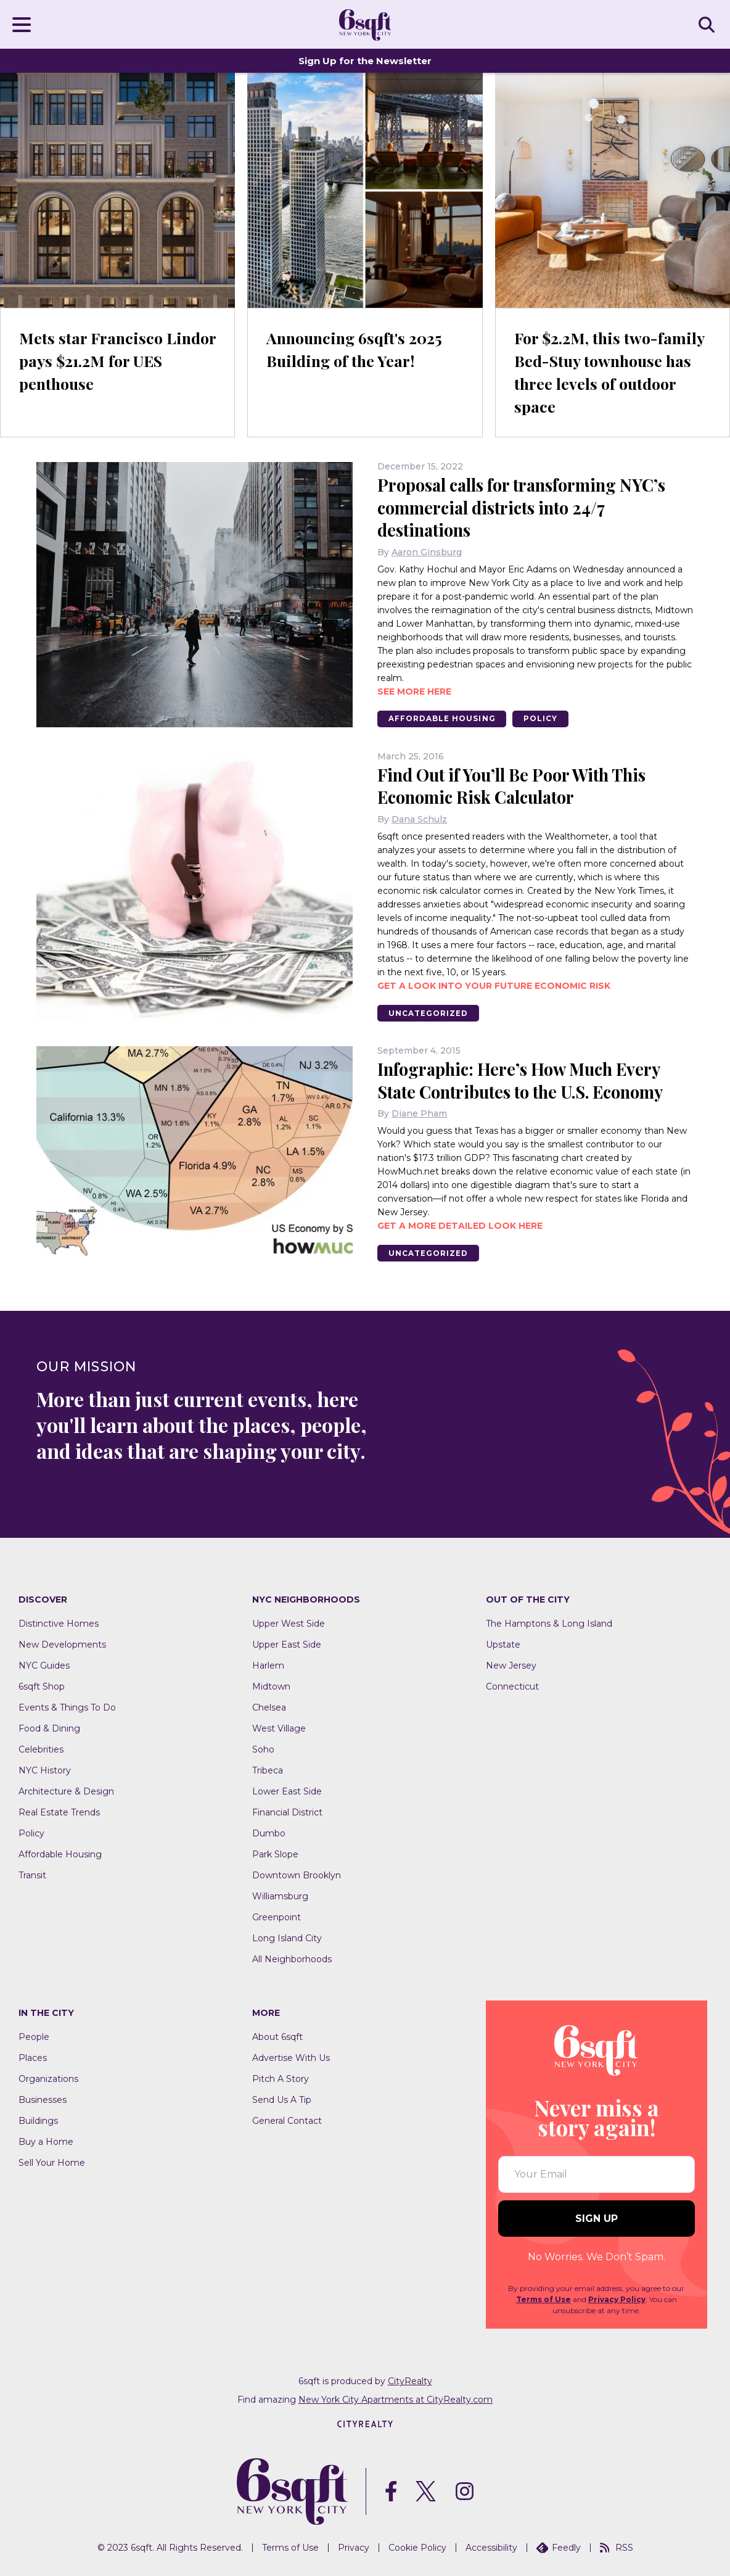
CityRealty (410, 2380)
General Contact (287, 2120)
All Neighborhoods (292, 1958)
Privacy (353, 2547)
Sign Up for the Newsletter (365, 61)
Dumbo (268, 1832)
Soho (263, 1748)
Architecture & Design (66, 1790)
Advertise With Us (291, 2057)
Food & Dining (49, 1727)
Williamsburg (280, 1895)
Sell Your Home (51, 2162)
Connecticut (512, 1685)
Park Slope (275, 1853)
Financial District (287, 1811)
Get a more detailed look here (460, 1224)
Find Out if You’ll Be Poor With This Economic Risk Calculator (518, 784)
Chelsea (269, 1706)
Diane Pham (419, 1112)
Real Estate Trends (59, 1811)
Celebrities (41, 1748)
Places (32, 2057)
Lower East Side (287, 1790)
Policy (547, 717)
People (33, 2036)
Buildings (38, 2120)
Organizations (48, 2078)
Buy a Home (45, 2141)
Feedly (558, 2547)
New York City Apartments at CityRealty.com (395, 2399)
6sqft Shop (41, 1685)
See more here (414, 690)
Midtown (271, 1685)
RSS (616, 2547)
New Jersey (511, 1664)
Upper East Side (286, 1643)
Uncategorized (430, 1012)
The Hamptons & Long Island (549, 1623)
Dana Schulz (419, 818)
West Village (279, 1727)
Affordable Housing (444, 717)
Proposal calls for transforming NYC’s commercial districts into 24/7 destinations (526, 506)
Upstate (503, 1643)
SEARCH (708, 24)
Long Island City (287, 1937)
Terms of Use (543, 2298)
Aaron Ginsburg (427, 550)
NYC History (44, 1769)
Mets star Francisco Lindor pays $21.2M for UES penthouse (103, 360)
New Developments (62, 1643)
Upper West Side (288, 1623)
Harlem (268, 1664)
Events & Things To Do (67, 1706)
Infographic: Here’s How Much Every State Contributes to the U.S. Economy (528, 1079)
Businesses (42, 2099)
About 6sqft (277, 2036)
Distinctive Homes (58, 1623)
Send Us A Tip (281, 2099)
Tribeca (267, 1769)
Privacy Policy (617, 2298)
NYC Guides (44, 1664)
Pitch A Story (280, 2078)
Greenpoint (276, 1916)
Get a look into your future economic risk (493, 984)
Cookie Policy (417, 2547)
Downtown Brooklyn (296, 1874)
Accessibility (491, 2547)
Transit (32, 1874)
